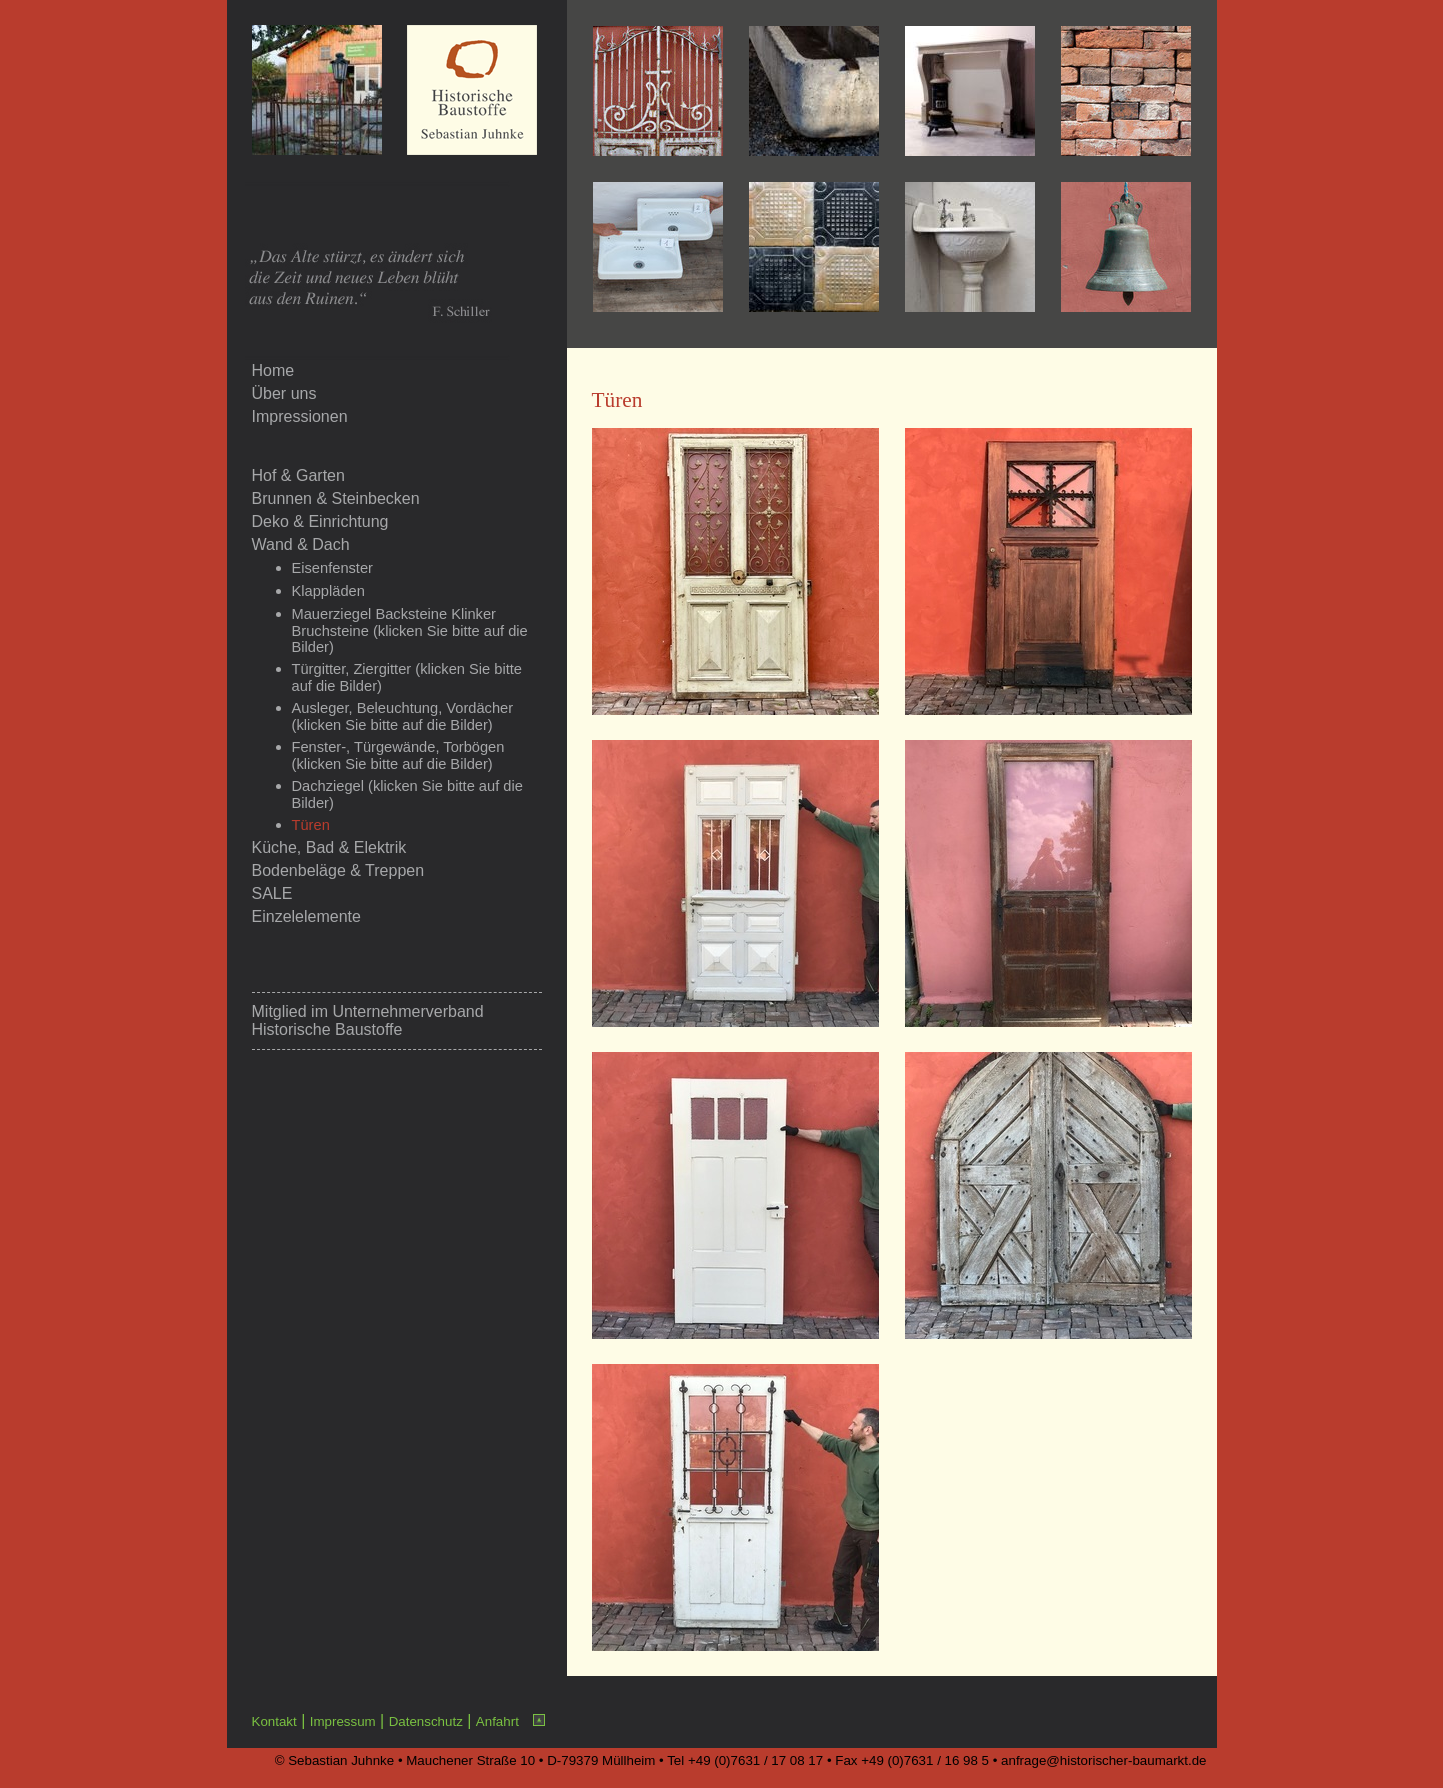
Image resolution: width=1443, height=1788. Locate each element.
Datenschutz (426, 1721)
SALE (272, 893)
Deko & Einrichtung (320, 521)
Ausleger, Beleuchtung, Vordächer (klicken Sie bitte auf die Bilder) (403, 716)
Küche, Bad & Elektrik (329, 847)
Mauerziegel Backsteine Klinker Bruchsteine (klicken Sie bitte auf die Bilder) (410, 630)
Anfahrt (497, 1721)
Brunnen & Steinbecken (336, 498)
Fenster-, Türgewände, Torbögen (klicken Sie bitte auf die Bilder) (398, 755)
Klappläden (328, 591)
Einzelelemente (306, 916)
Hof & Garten (298, 475)
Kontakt (274, 1721)
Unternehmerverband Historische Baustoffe (368, 1020)
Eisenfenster (332, 568)
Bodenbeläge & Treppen (338, 870)
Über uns (284, 393)
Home (273, 370)
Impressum (343, 1721)
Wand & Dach (301, 544)
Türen (311, 825)
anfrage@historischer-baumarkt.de (1103, 1760)
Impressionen (300, 416)
